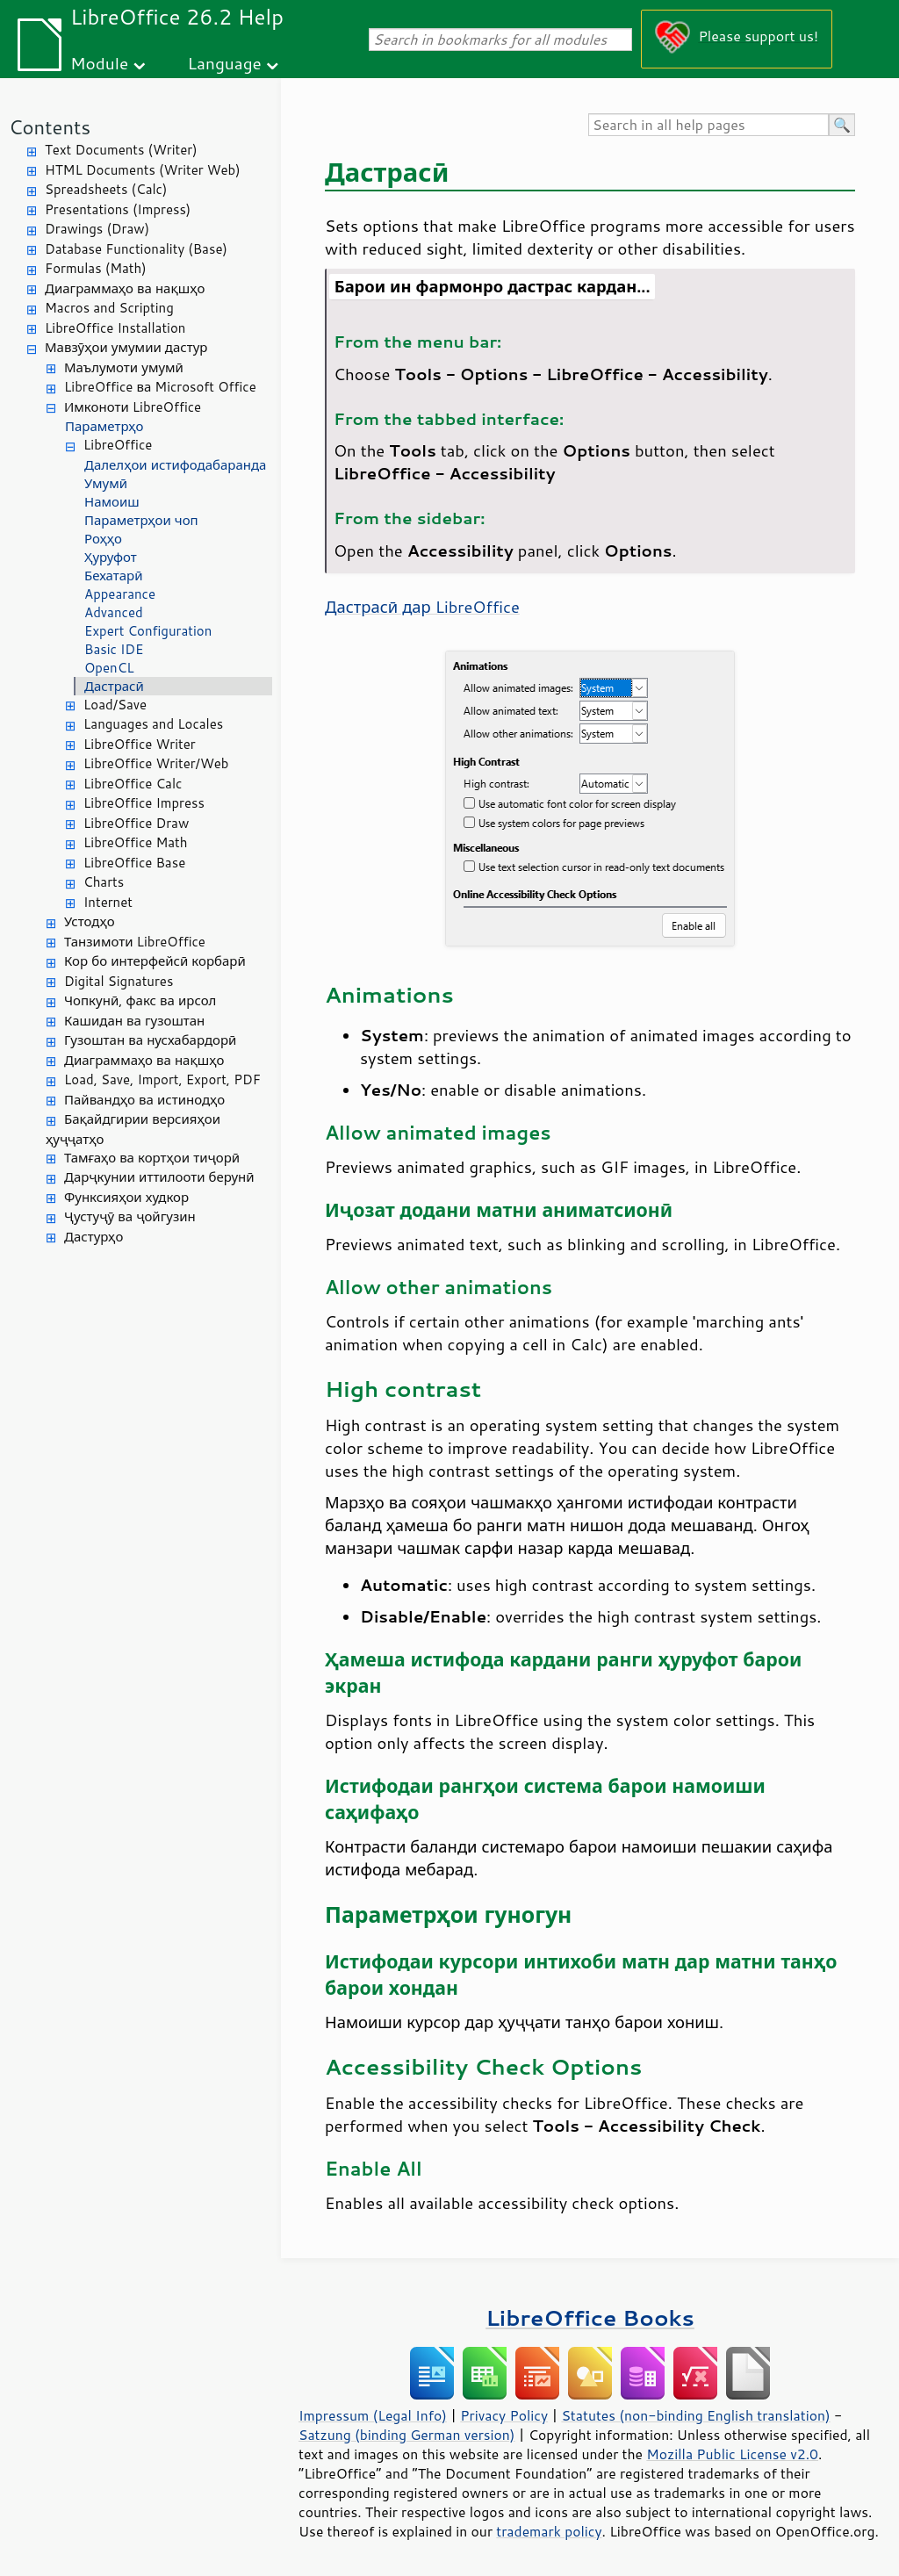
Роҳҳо (103, 538)
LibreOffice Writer (139, 744)
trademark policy (548, 2531)
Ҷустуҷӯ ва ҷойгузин (130, 1216)
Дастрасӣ (114, 686)
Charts (103, 882)
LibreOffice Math (135, 842)
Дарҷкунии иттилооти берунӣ (159, 1177)
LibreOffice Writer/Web (156, 763)
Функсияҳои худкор (126, 1197)
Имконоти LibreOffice (132, 407)
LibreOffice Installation (115, 328)
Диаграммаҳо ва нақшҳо (125, 288)
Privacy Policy (504, 2415)
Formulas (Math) (96, 268)
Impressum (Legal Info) (372, 2415)
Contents (49, 126)
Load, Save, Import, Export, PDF (162, 1079)
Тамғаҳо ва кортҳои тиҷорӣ (152, 1157)
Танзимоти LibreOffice (134, 941)
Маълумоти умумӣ (123, 367)
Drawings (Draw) (97, 228)
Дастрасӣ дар (422, 606)
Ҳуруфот (110, 557)
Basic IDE (113, 649)
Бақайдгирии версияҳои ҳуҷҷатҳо (133, 1129)
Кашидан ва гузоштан (134, 1020)
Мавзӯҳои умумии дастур (126, 347)
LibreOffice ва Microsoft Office (160, 387)
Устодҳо (89, 921)
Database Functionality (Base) (136, 249)
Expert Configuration (148, 631)
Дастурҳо (93, 1236)
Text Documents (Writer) (121, 149)
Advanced (113, 612)
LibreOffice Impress (144, 803)
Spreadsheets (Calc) (106, 189)
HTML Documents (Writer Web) (143, 170)
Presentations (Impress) (118, 209)
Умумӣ (105, 483)
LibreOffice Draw (136, 823)
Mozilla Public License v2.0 (732, 2454)
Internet (108, 902)
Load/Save (115, 704)
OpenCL (109, 667)
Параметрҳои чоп (141, 520)
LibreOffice (117, 444)
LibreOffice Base (134, 862)
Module (99, 63)
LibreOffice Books (589, 2317)
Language (225, 63)
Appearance (119, 594)
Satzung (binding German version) (406, 2434)
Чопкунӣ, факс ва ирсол (140, 1000)
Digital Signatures (118, 981)
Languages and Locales (153, 724)
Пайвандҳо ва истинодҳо (144, 1099)
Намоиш (112, 502)
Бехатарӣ (113, 575)
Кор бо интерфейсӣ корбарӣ (155, 961)
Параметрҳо (104, 426)
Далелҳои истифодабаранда (175, 465)
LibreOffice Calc (132, 783)
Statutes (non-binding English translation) (695, 2415)
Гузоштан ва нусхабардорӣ (150, 1040)
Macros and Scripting (109, 308)
